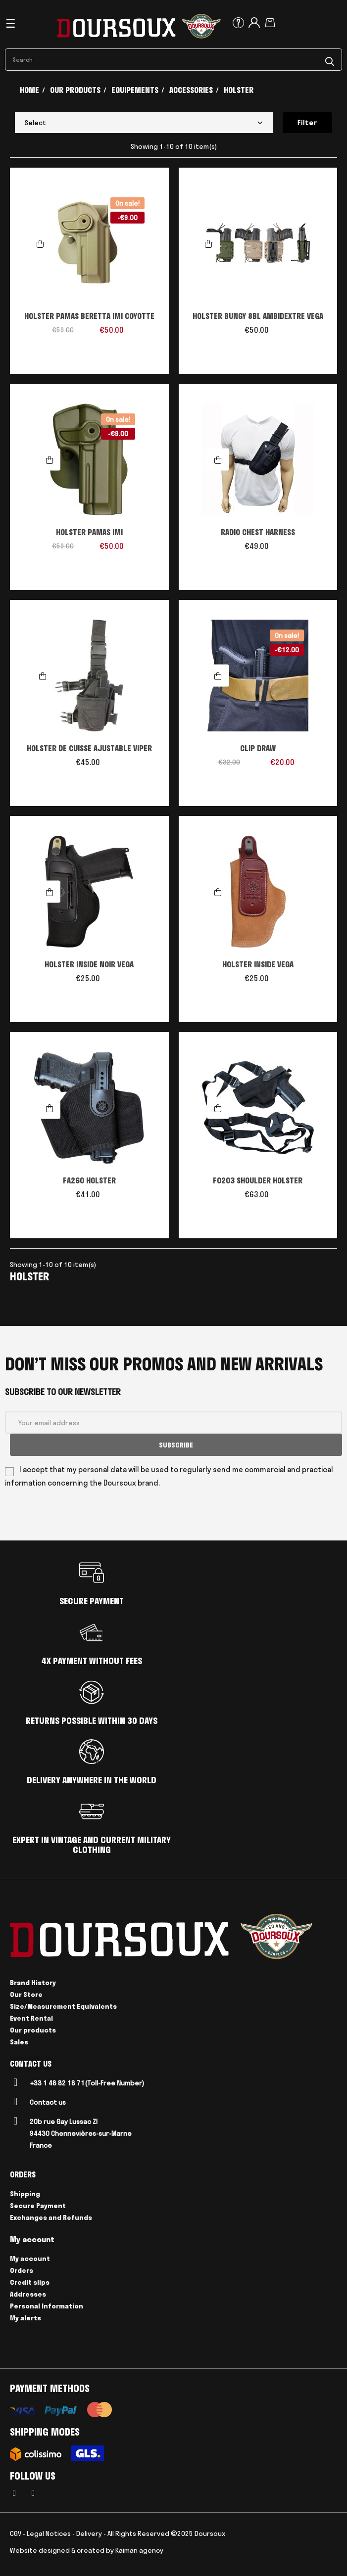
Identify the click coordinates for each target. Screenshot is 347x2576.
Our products (33, 2030)
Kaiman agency (139, 2550)
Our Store (26, 1994)
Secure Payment (38, 2205)
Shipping (25, 2193)
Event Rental (31, 2018)
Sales (19, 2041)
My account (30, 2258)
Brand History (33, 1982)
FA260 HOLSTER (89, 1180)
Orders (21, 2270)
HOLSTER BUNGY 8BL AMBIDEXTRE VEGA (258, 316)
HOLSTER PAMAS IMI (89, 532)
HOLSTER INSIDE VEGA (258, 964)
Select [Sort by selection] (144, 122)
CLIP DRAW (258, 748)
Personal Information (46, 2306)
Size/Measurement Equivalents (63, 2006)
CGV (15, 2533)
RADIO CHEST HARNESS (258, 532)
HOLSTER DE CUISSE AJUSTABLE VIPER (89, 748)
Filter (307, 122)
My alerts (25, 2317)
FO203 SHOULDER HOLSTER (257, 1180)
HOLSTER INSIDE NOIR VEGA (89, 964)
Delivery (89, 2533)
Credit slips (30, 2282)
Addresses (28, 2294)
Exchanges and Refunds (51, 2217)
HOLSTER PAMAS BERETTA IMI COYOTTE (89, 316)
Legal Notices (49, 2533)
